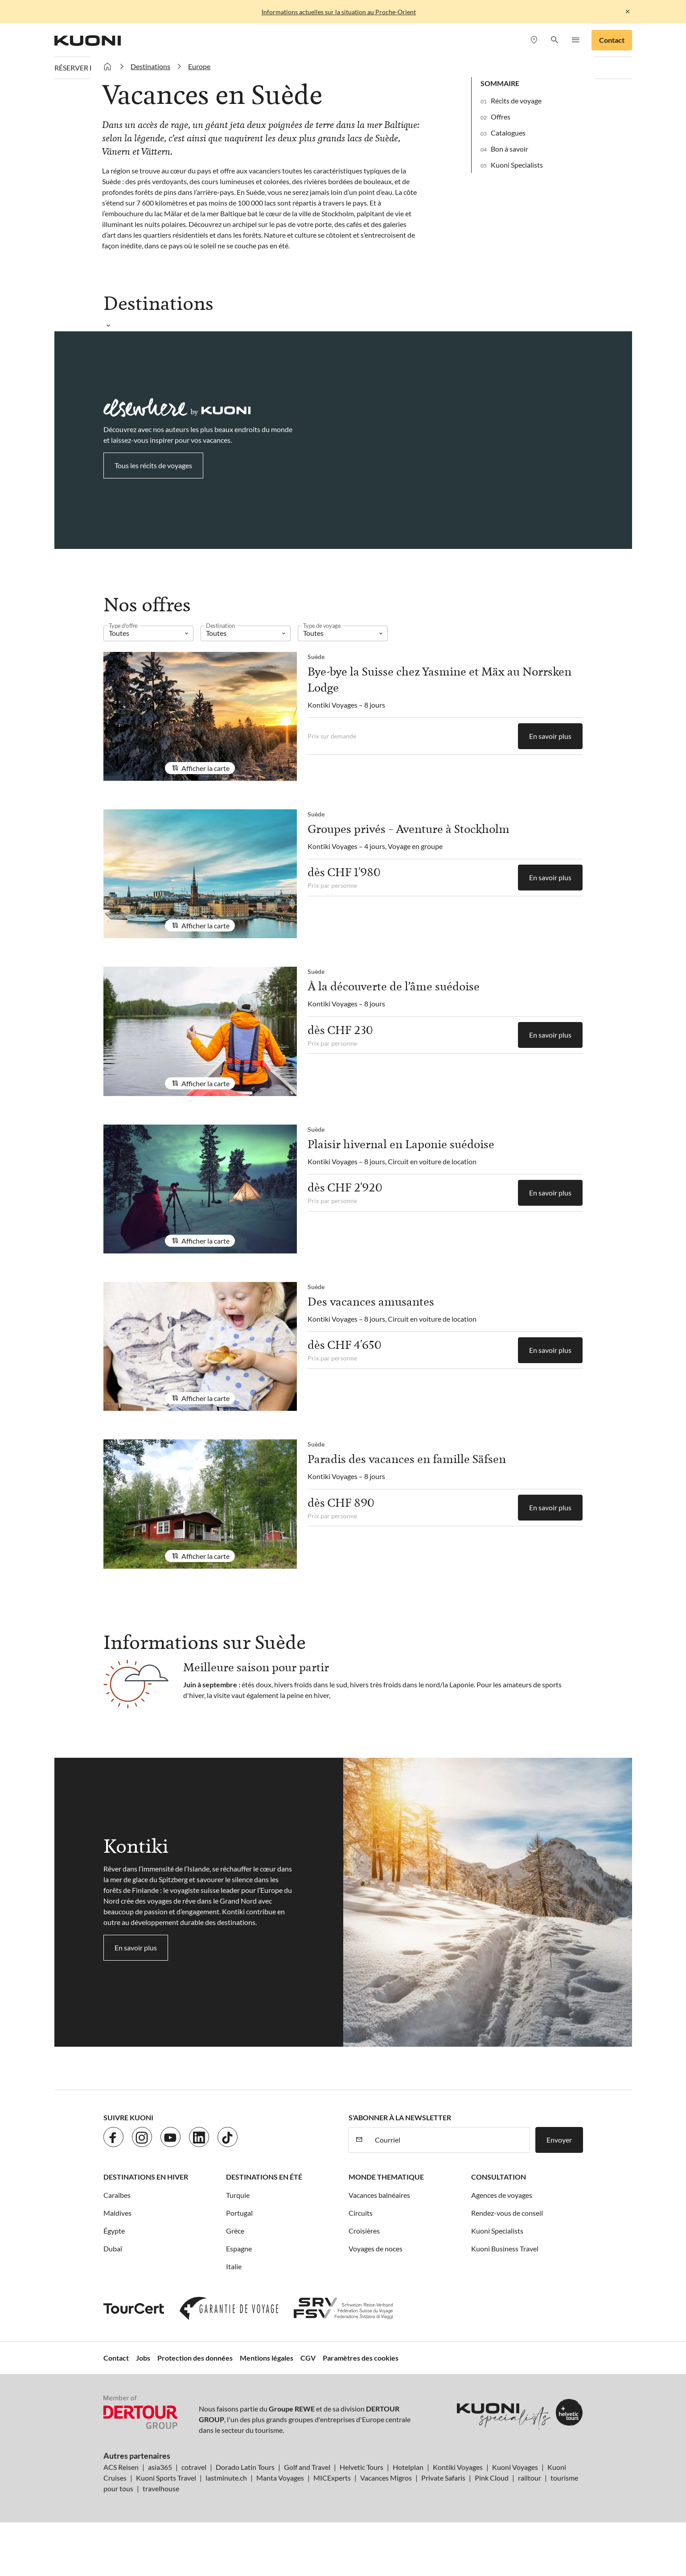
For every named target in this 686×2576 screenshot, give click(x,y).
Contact (611, 40)
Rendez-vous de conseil (507, 2213)
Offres (500, 116)
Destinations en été (264, 2176)
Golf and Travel (307, 2467)
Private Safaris (443, 2477)
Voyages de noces (376, 2248)
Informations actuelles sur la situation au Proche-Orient (339, 12)
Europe (199, 66)
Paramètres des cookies (360, 2357)
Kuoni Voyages (515, 2467)
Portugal (239, 2213)
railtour (529, 2477)
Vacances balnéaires (379, 2195)
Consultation (498, 2176)
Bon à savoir (509, 148)
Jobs (143, 2357)
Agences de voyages (501, 2195)
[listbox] (148, 633)
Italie (234, 2266)
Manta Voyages (280, 2477)
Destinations (150, 66)
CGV (308, 2357)
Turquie (238, 2195)
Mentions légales (266, 2357)
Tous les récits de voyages (153, 465)
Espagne (239, 2248)
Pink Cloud (492, 2477)
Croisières (364, 2230)
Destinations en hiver (145, 2176)
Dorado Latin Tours (245, 2467)
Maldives (117, 2213)
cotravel (193, 2467)
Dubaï (112, 2248)
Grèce (235, 2230)
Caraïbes (117, 2195)
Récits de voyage (516, 100)
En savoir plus (550, 736)
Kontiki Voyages (458, 2467)
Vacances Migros (386, 2477)
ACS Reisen (121, 2467)
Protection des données (195, 2357)
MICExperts (332, 2477)
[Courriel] (449, 2140)
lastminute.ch (226, 2477)
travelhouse (161, 2488)
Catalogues (508, 132)
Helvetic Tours (361, 2467)
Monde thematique (386, 2176)
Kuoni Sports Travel (166, 2477)
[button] (554, 40)
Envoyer (559, 2139)
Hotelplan (408, 2467)
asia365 (160, 2467)
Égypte (114, 2230)
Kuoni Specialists (517, 165)
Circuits (361, 2213)
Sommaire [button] (500, 83)
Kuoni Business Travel (504, 2248)
